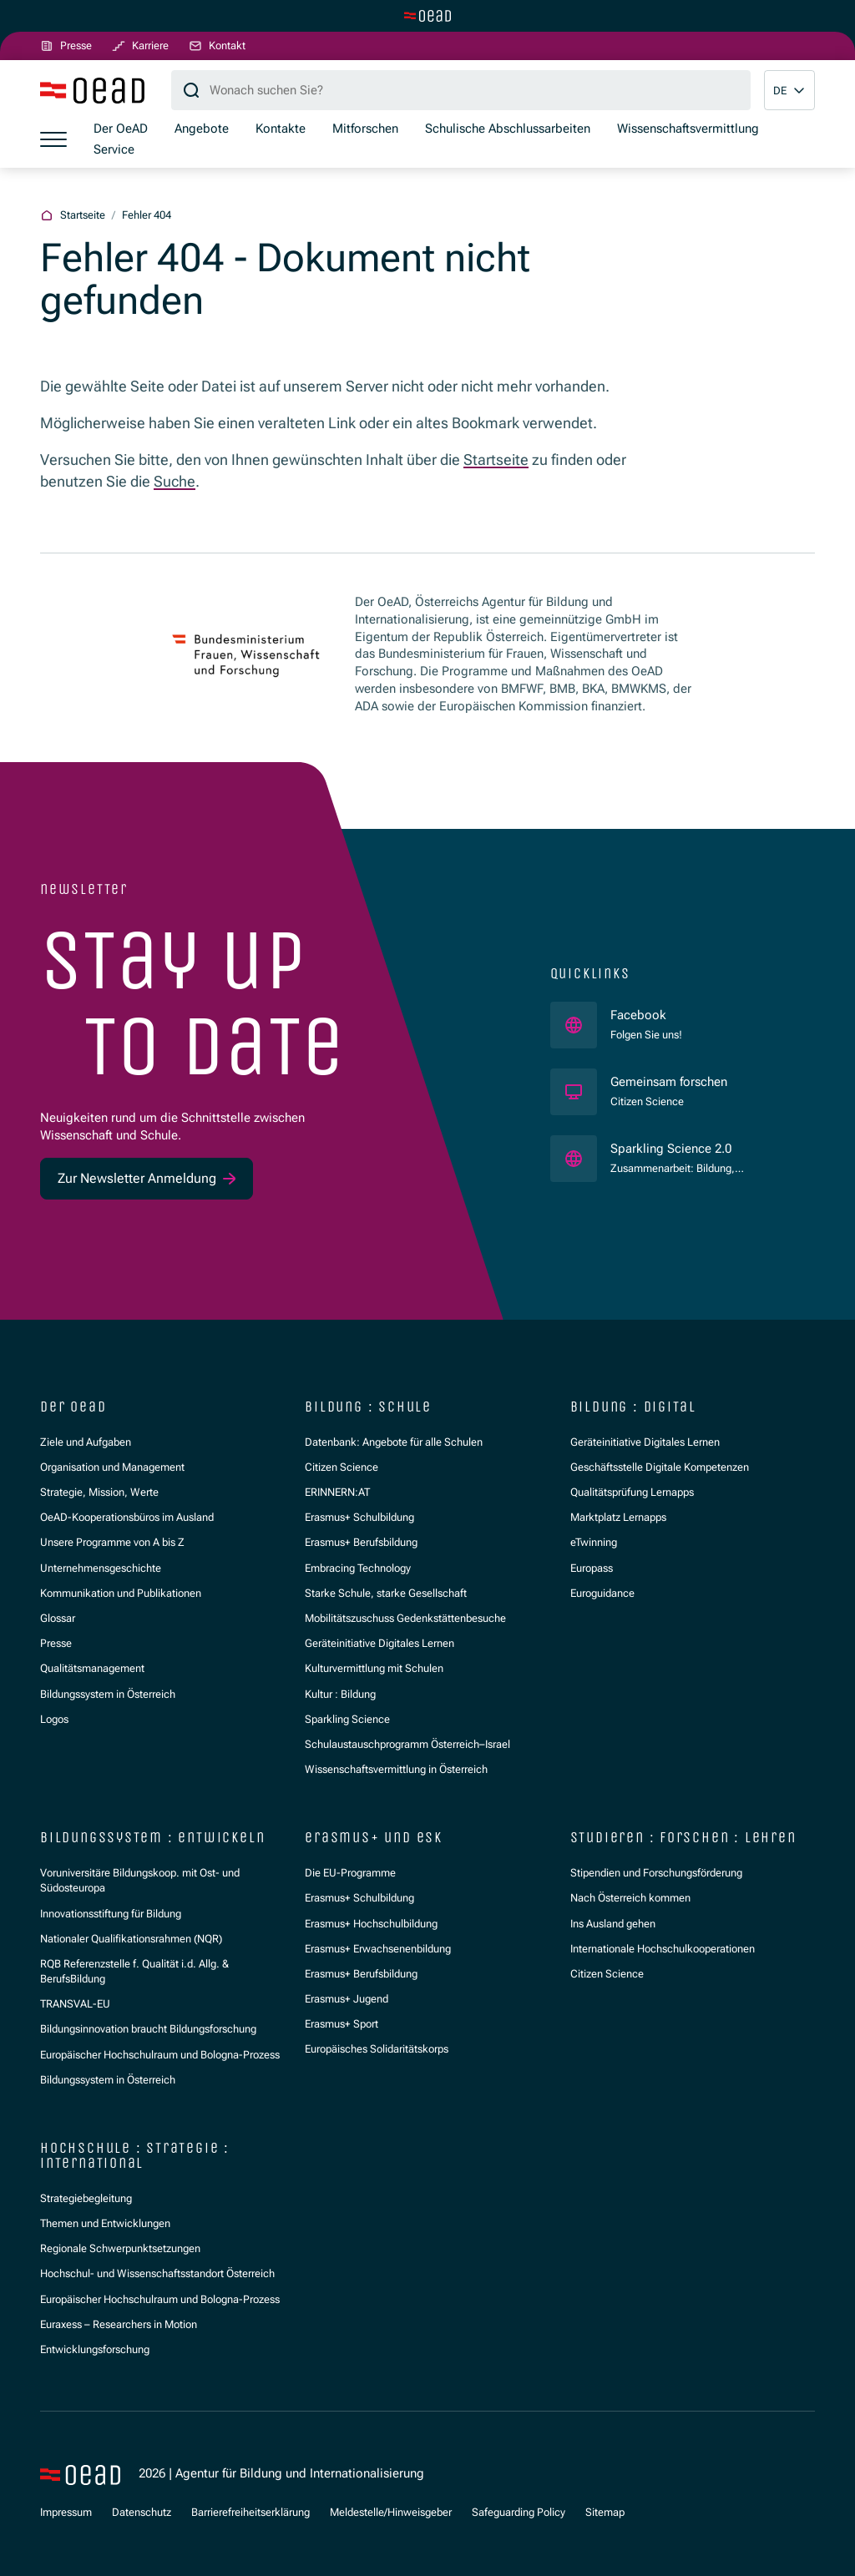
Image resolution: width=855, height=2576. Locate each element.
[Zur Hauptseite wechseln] (427, 16)
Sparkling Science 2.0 (699, 1148)
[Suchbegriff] (461, 90)
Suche (174, 481)
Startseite (496, 459)
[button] (789, 90)
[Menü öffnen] (53, 139)
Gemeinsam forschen (670, 1081)
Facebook (646, 1015)
